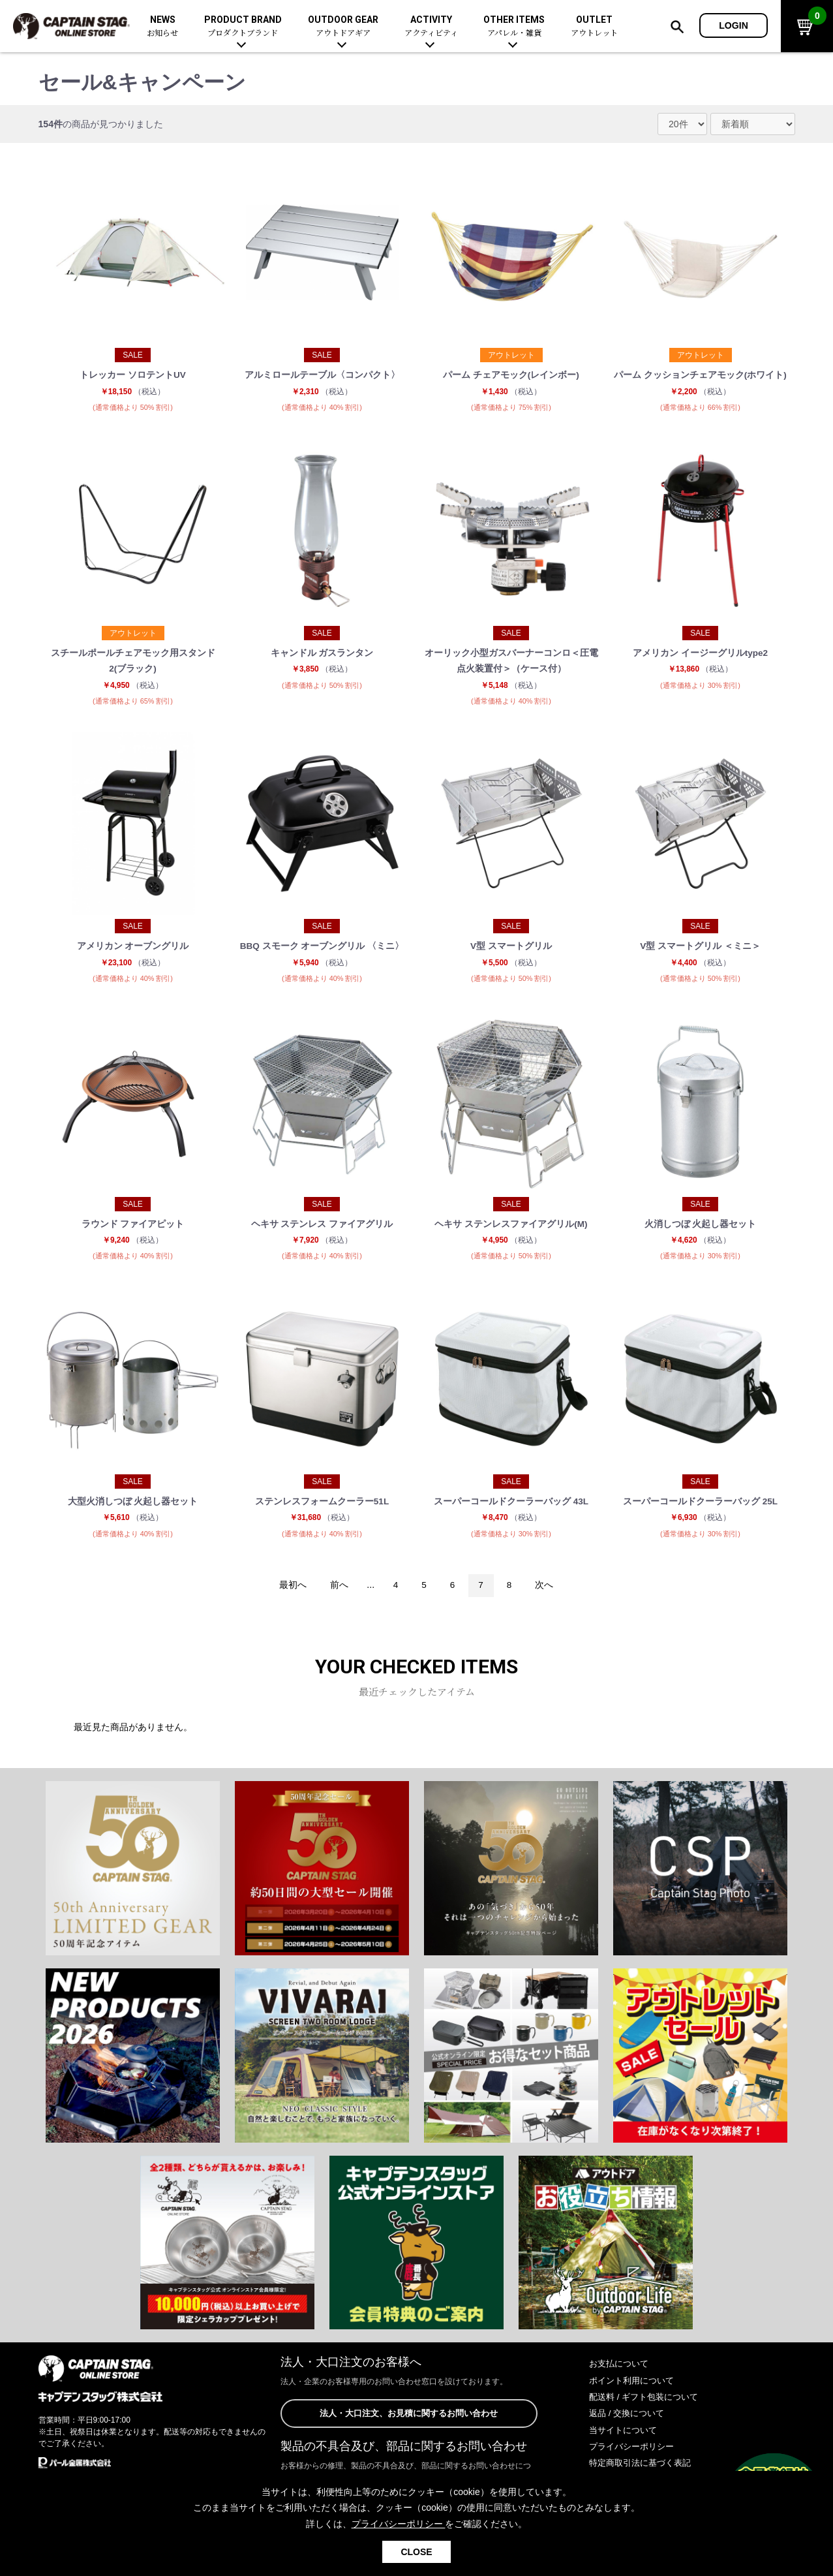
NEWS (162, 26)
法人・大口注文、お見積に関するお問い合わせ (409, 2428)
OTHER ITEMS (514, 26)
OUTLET (594, 26)
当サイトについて (625, 2444)
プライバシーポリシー (634, 2460)
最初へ (289, 1599)
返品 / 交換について (629, 2428)
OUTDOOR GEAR (343, 26)
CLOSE (416, 2552)
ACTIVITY (431, 26)
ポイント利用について (634, 2394)
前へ (336, 1599)
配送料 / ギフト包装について (647, 2411)
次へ (547, 1599)
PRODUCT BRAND (243, 26)
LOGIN (733, 25)
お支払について (621, 2378)
